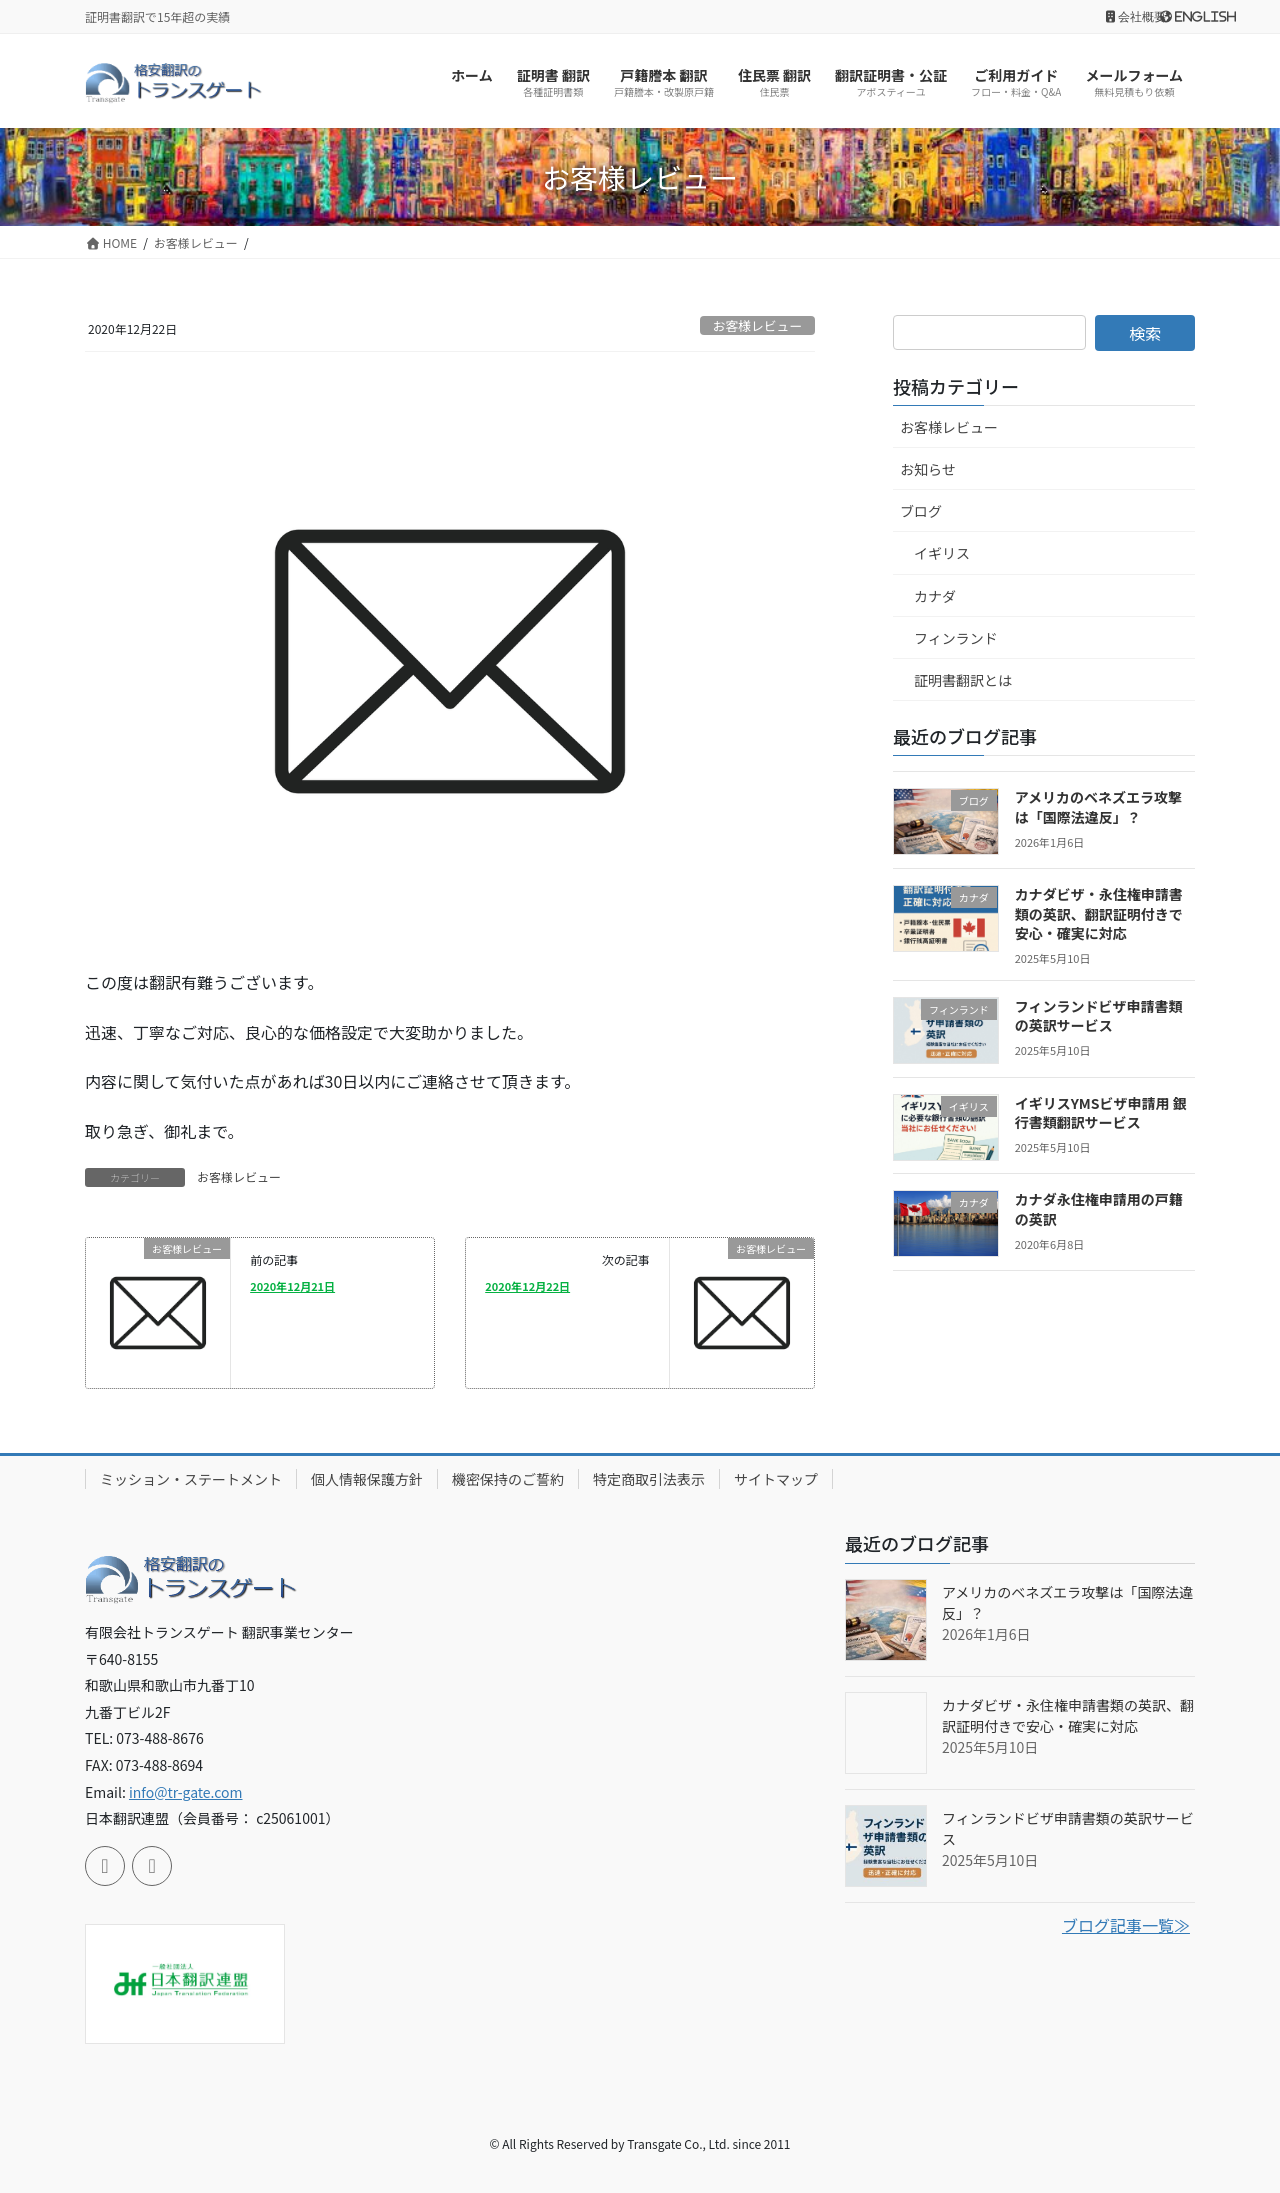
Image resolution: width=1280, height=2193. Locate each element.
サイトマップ (776, 1479)
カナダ (935, 596)
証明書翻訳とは (963, 680)
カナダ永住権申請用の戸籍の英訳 (1099, 1209)
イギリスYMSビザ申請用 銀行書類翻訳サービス (1101, 1113)
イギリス (942, 553)
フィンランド (956, 638)
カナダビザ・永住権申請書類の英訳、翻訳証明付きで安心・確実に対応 (1099, 913)
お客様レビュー (758, 325)
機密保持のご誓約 (508, 1479)
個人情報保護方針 (367, 1479)
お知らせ (928, 469)
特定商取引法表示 (649, 1479)
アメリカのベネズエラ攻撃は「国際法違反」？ (1098, 807)
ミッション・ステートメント (191, 1479)
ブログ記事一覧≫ (1126, 1925)
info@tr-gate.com (186, 1792)
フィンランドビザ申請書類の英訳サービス (1099, 1016)
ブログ (921, 511)
